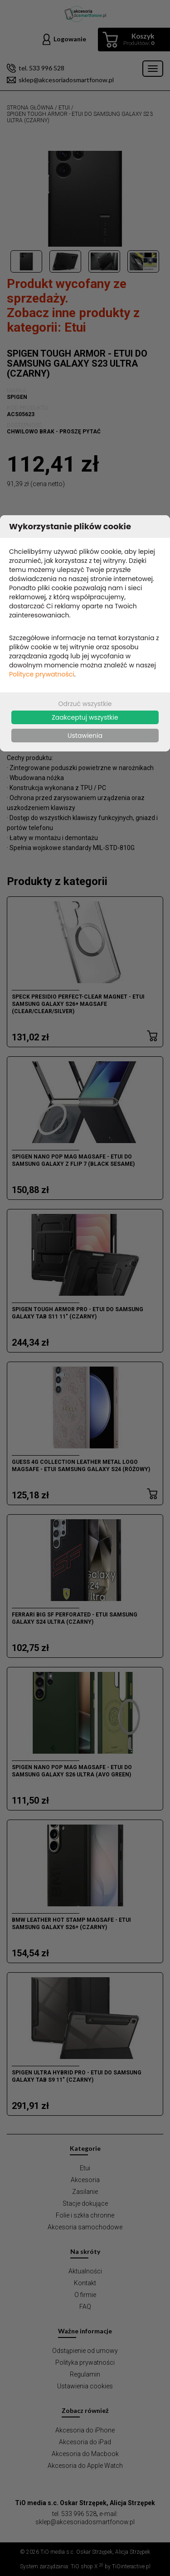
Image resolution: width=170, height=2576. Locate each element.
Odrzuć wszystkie (85, 703)
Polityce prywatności (41, 674)
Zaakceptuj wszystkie (85, 717)
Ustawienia (85, 735)
